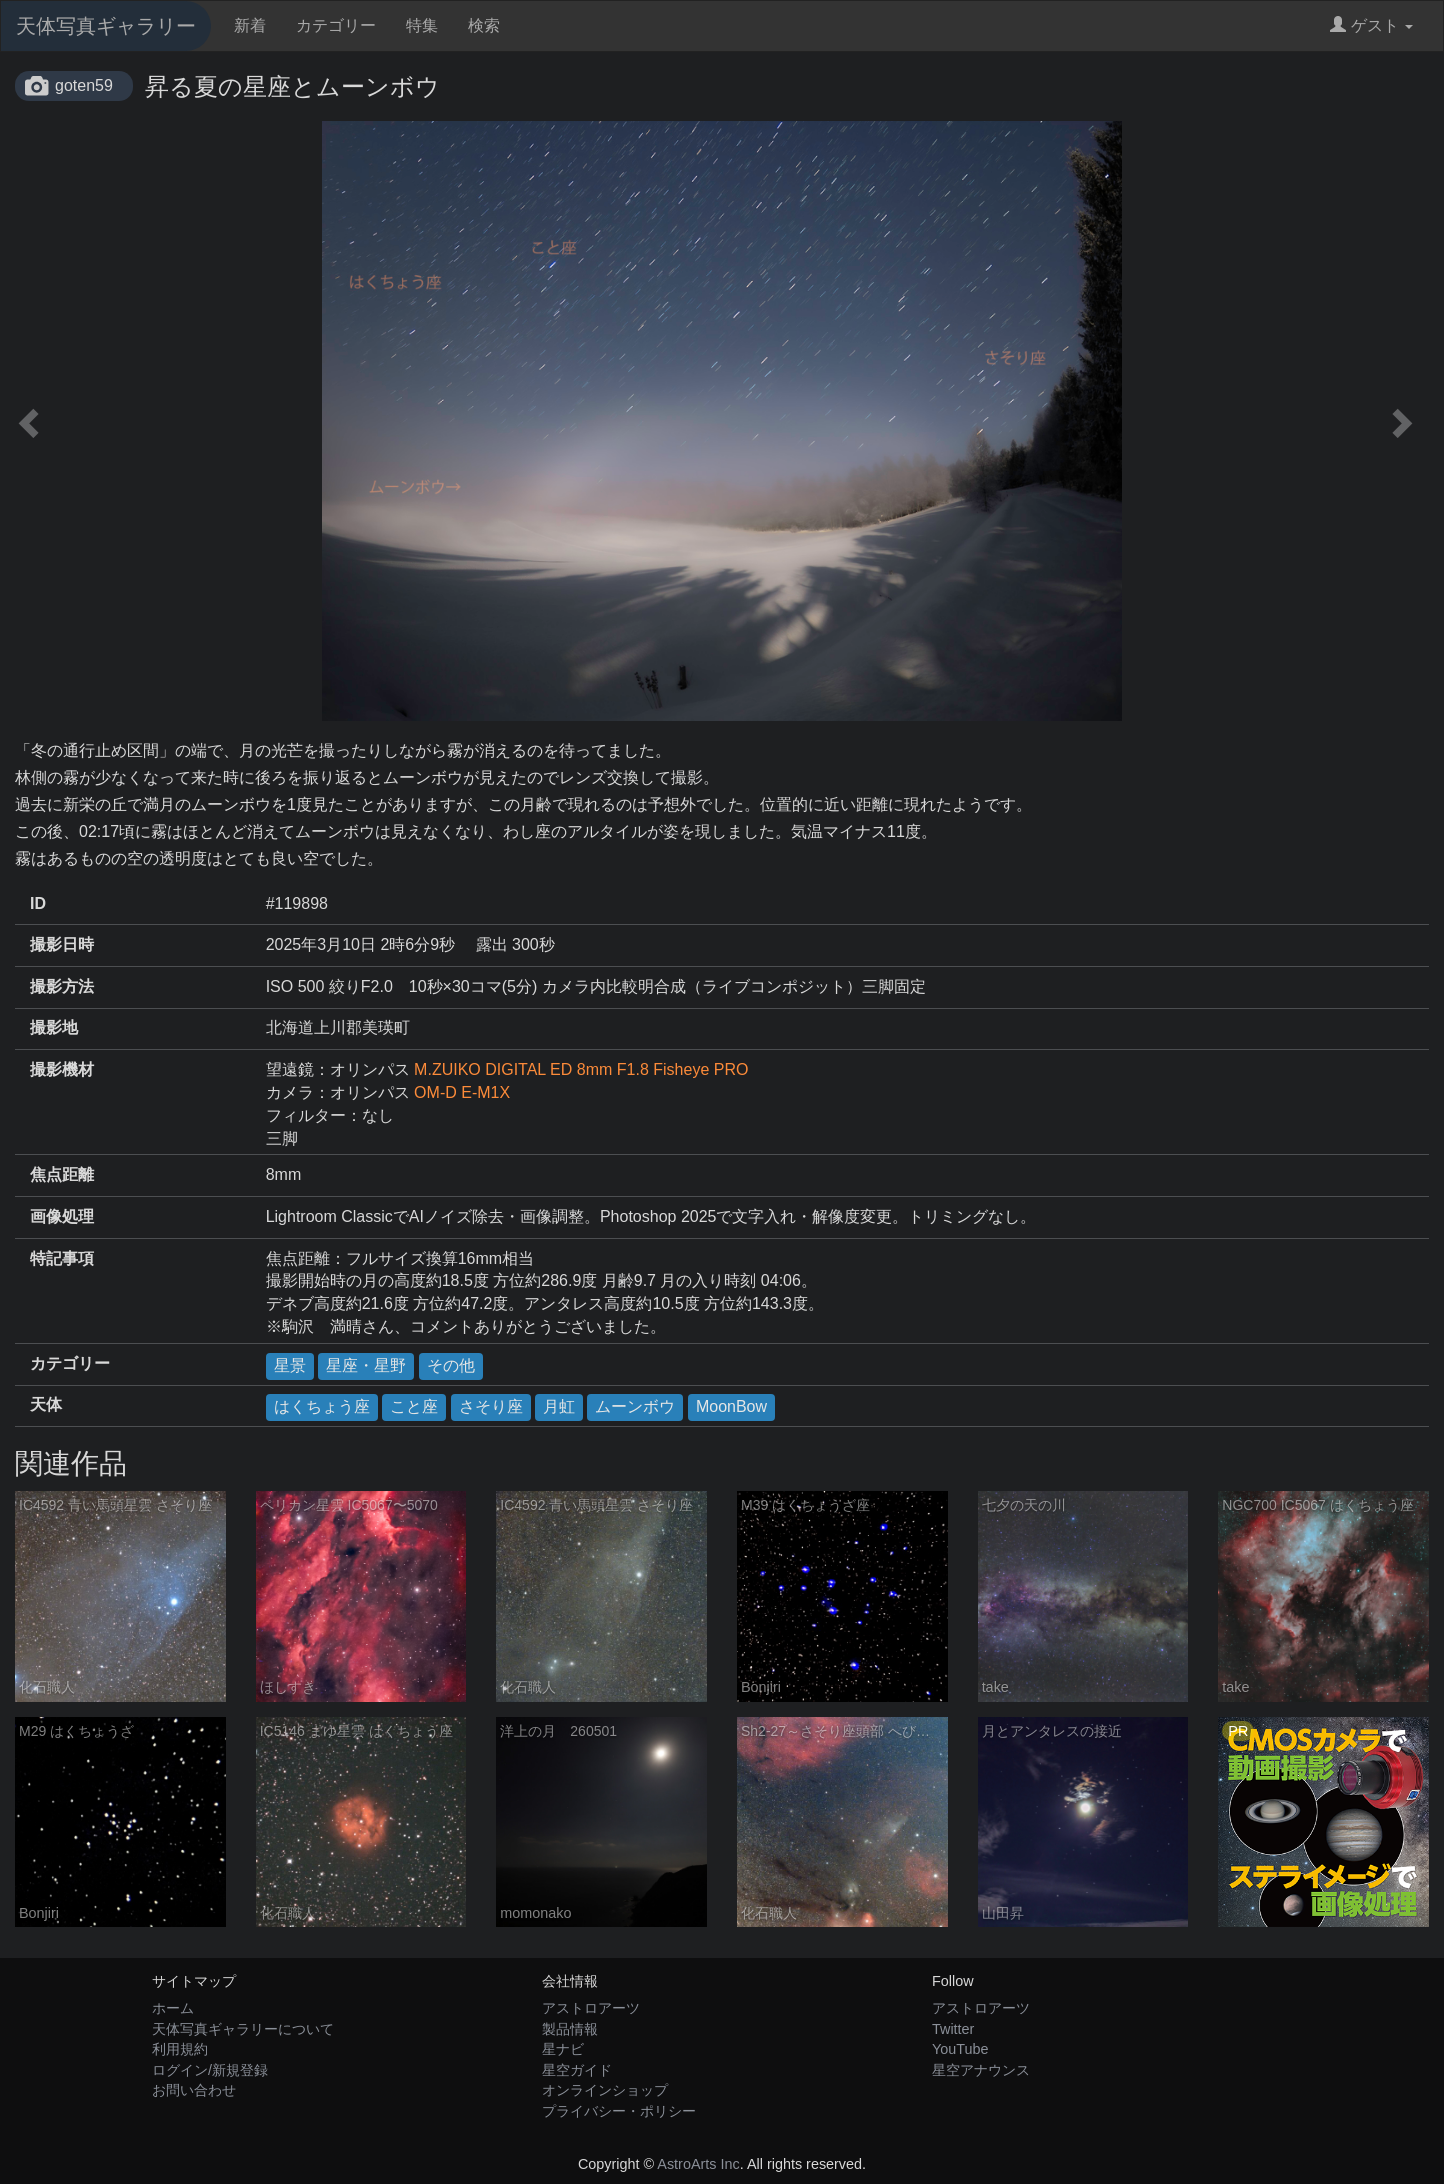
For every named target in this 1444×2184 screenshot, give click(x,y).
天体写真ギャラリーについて (243, 2029)
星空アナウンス (981, 2070)
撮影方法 (62, 986)
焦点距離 (62, 1174)
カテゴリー (336, 25)
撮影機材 (62, 1069)
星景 (290, 1365)
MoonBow (731, 1406)
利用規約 (180, 2049)
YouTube (960, 2049)
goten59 (84, 85)
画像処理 (62, 1216)
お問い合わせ (194, 2090)
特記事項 (62, 1258)
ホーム (173, 2008)
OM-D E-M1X (462, 1092)
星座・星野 (366, 1365)
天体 (46, 1404)
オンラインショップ (605, 2090)
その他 (451, 1365)
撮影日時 (62, 944)
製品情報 (570, 2029)
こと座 (414, 1406)
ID (38, 903)
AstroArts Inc (698, 2164)
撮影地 (54, 1027)
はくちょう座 (322, 1406)
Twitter (953, 2029)
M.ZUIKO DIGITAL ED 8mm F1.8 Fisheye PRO (581, 1069)
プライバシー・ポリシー (619, 2111)
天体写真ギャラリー (106, 26)
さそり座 (491, 1406)
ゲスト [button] (1371, 25)
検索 (484, 25)
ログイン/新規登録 (210, 2070)
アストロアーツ (591, 2008)
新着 (250, 25)
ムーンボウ (635, 1406)
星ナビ (563, 2049)
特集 (422, 25)
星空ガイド (577, 2070)
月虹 (559, 1406)
